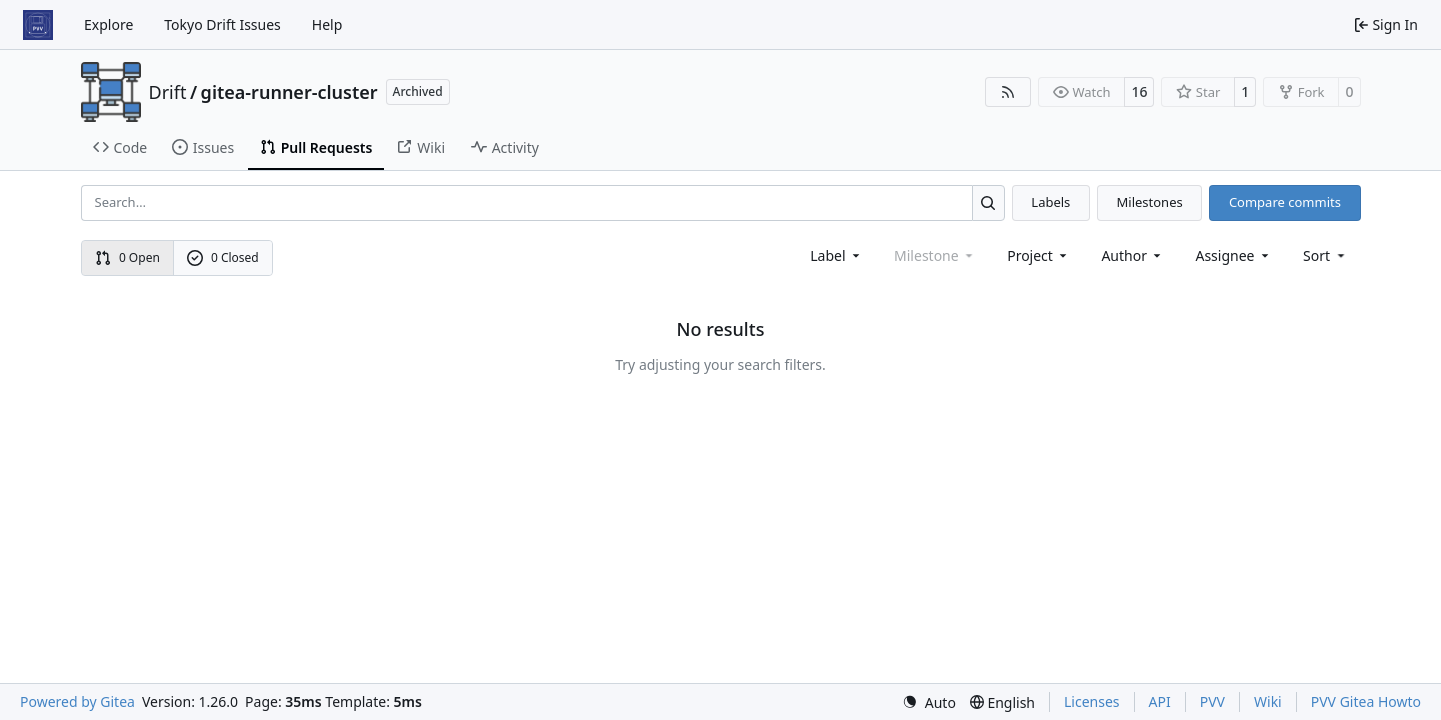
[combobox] (836, 255)
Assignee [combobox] (1233, 255)
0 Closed (223, 257)
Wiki (1268, 701)
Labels (1050, 202)
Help (327, 24)
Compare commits (1285, 202)
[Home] (38, 25)
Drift (168, 92)
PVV (1212, 701)
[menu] (1325, 255)
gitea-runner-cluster (289, 92)
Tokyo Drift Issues (222, 24)
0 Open (127, 257)
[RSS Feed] (1008, 92)
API (1160, 701)
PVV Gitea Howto (1366, 701)
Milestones (1150, 202)
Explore (108, 24)
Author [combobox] (1132, 255)
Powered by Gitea (77, 701)
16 (1139, 91)
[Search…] (988, 202)
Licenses (1092, 701)
